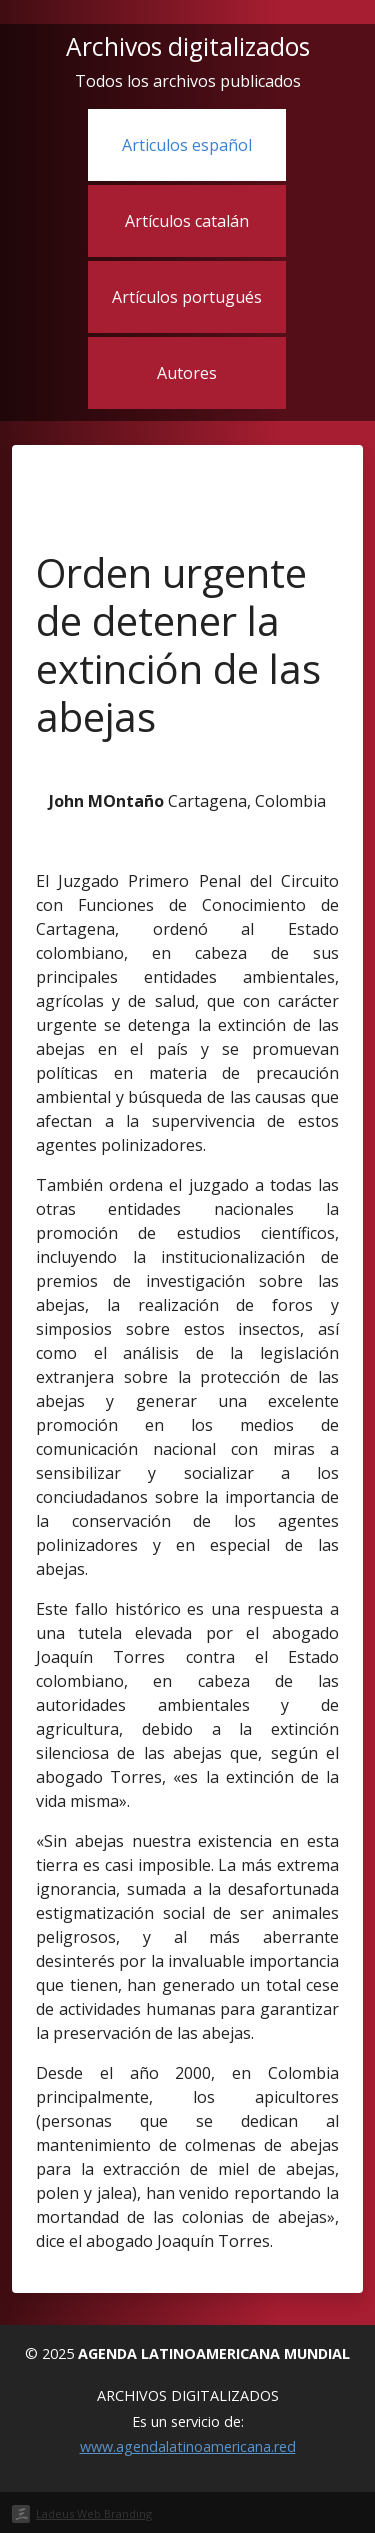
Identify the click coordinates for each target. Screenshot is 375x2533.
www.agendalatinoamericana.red (188, 2446)
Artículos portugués (187, 297)
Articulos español (187, 145)
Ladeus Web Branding (94, 2513)
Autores (187, 373)
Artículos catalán (187, 221)
